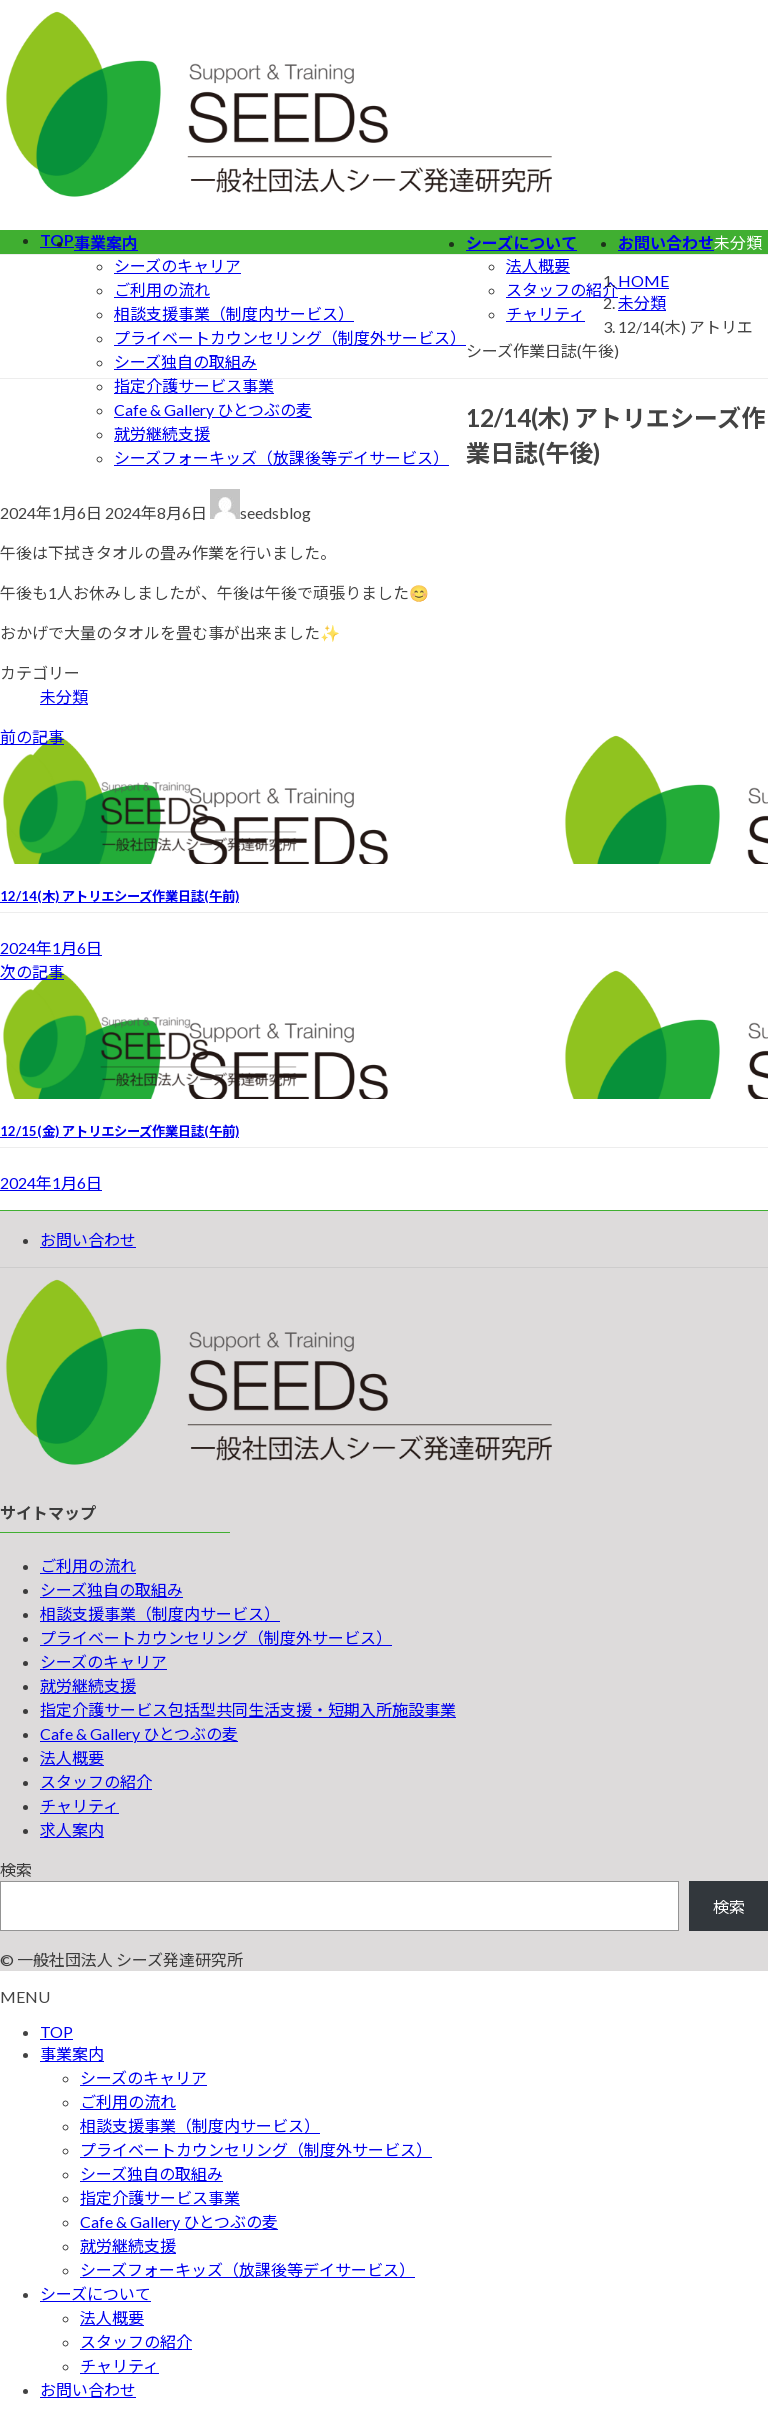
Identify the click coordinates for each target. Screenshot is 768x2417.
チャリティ (545, 313)
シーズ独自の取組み (185, 361)
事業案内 (72, 2053)
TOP (56, 2031)
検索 (16, 1869)
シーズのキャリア (177, 265)
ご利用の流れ (162, 289)
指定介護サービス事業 (194, 385)
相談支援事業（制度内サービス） (234, 313)
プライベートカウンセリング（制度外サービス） (290, 337)
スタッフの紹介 (562, 289)
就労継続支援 (162, 433)
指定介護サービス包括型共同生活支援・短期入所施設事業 (248, 1709)
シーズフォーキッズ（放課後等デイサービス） (281, 457)
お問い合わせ (88, 1239)
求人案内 (72, 1829)
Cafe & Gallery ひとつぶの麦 (213, 409)
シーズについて (95, 2293)
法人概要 (538, 265)
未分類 (64, 696)
